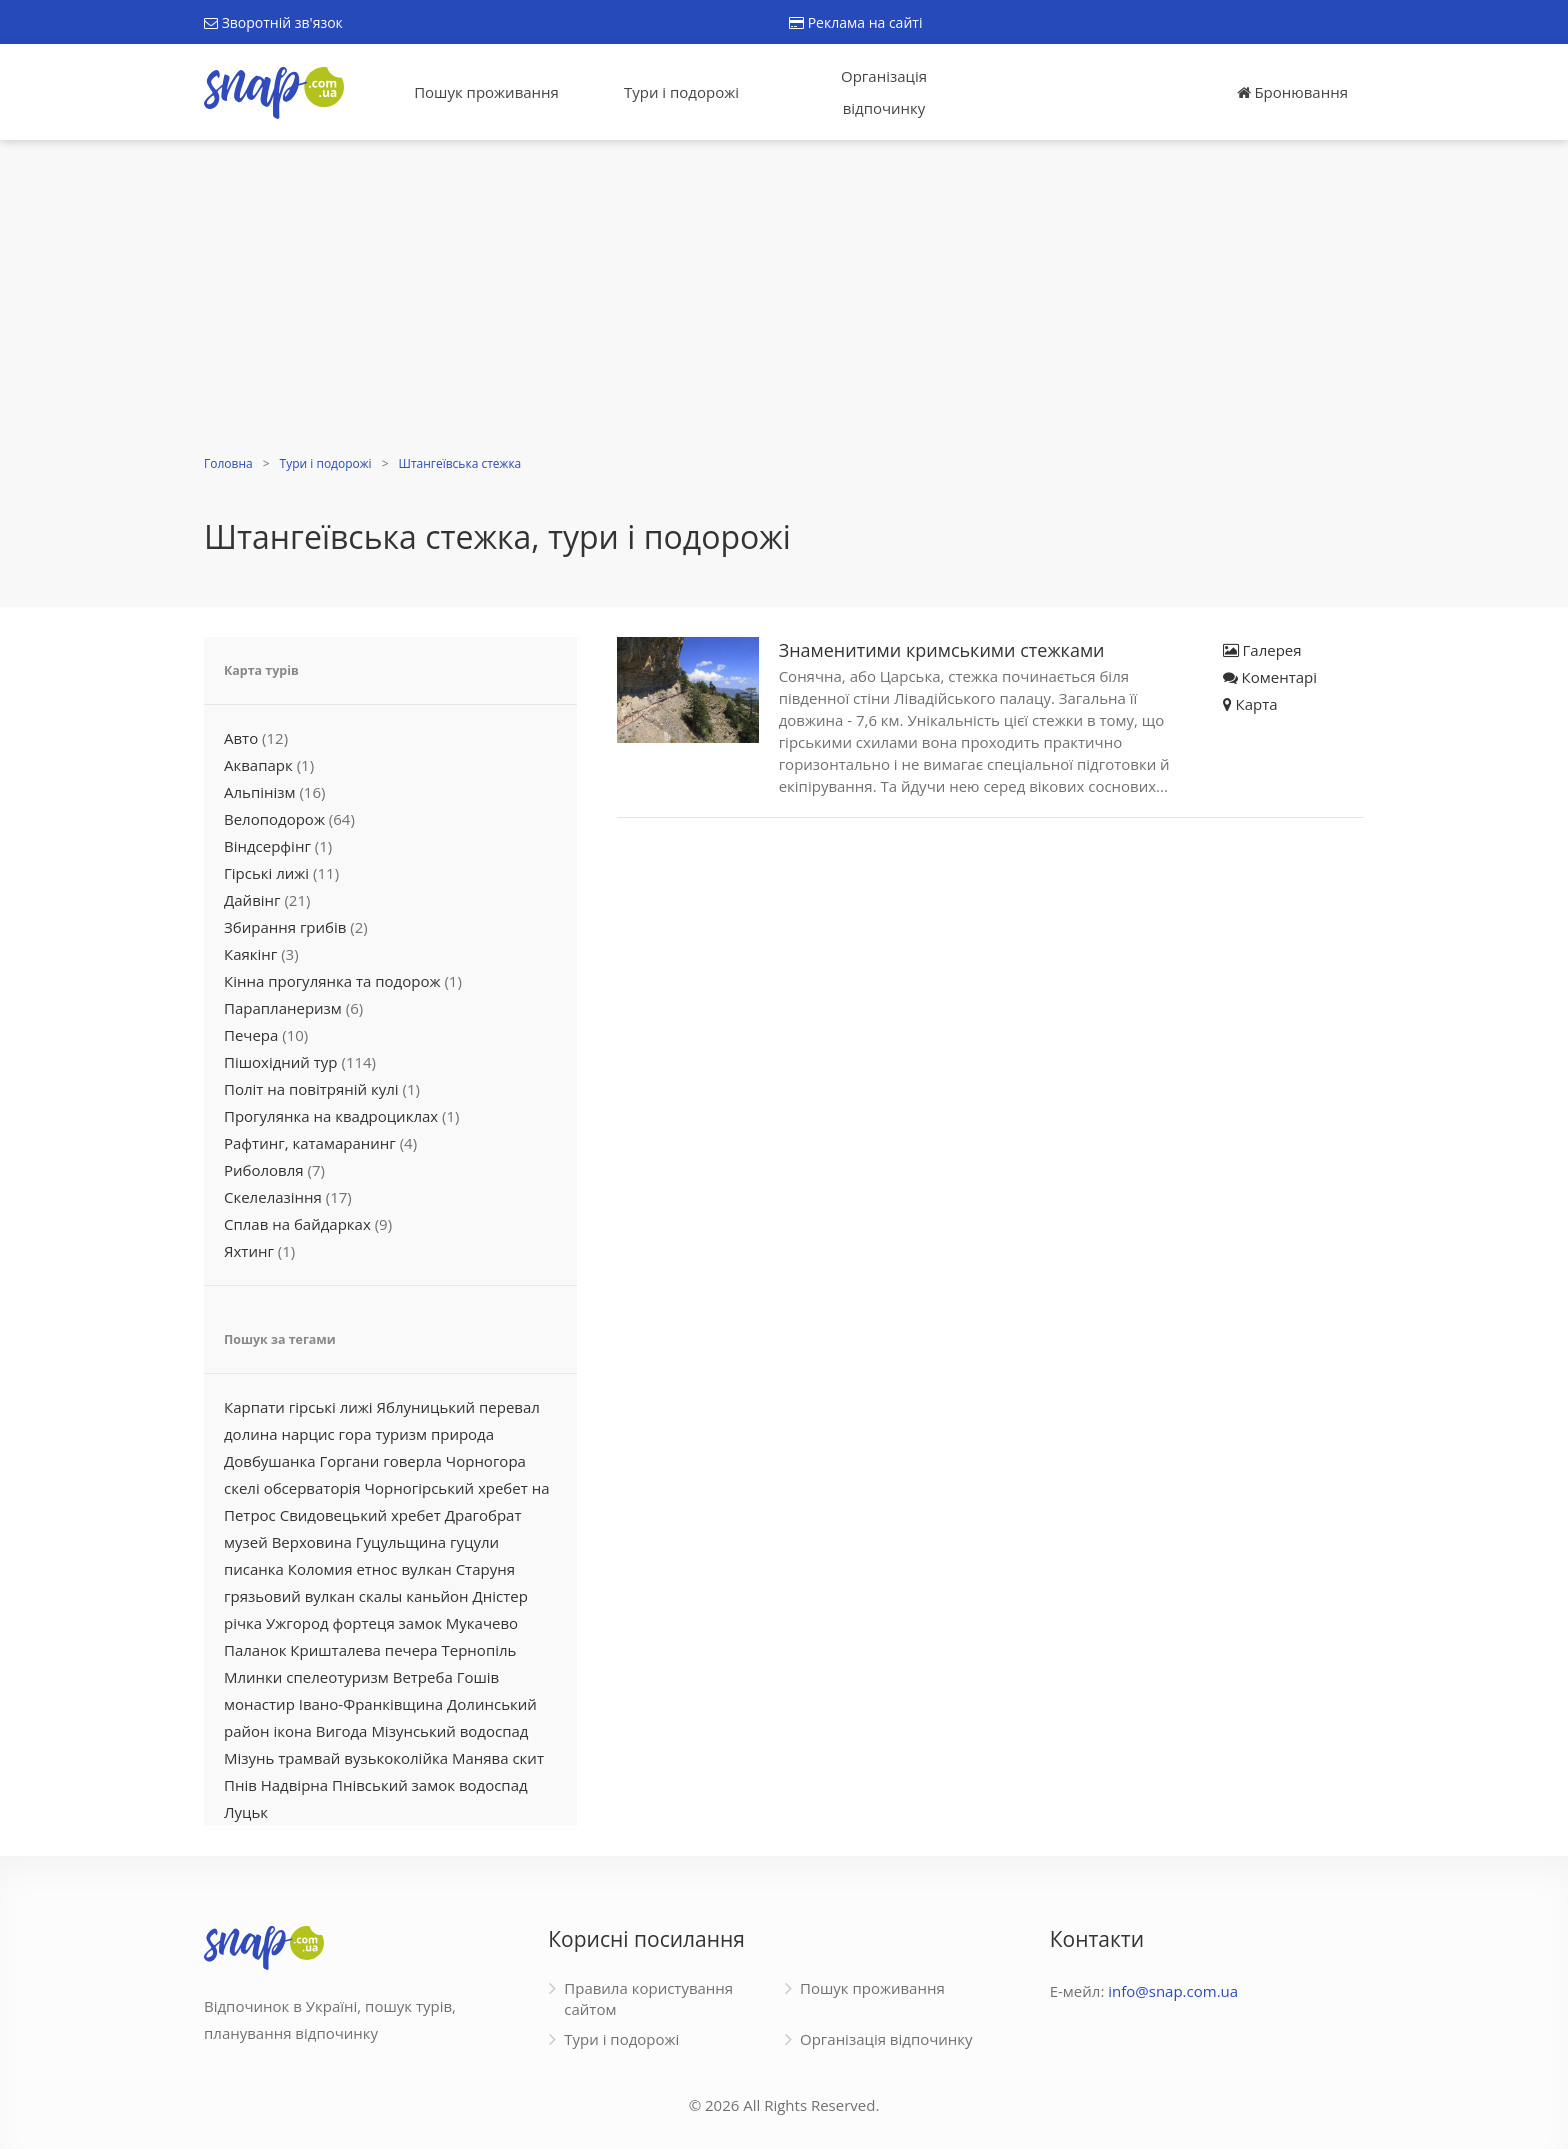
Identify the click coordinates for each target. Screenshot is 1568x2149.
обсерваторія (312, 1488)
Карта (1250, 704)
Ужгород (297, 1623)
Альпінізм (260, 792)
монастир (259, 1704)
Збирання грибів (285, 927)
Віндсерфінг (267, 846)
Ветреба (423, 1677)
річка (243, 1623)
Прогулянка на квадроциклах (331, 1116)
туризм (401, 1434)
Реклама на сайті (855, 22)
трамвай (309, 1758)
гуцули (474, 1542)
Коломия (320, 1569)
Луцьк (246, 1812)
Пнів (240, 1785)
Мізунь (249, 1758)
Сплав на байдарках (297, 1224)
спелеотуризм (337, 1677)
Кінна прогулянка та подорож (332, 981)
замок (420, 1623)
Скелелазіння (273, 1197)
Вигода (342, 1731)
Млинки (253, 1677)
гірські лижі (331, 1407)
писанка (254, 1569)
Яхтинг (249, 1251)
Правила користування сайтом (648, 1998)
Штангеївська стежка (460, 463)
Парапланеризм (283, 1008)
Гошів (478, 1677)
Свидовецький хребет (360, 1515)
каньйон (437, 1596)
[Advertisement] (784, 300)
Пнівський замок (393, 1785)
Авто (241, 738)
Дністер (500, 1596)
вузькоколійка (396, 1758)
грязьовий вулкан (289, 1596)
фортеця (364, 1623)
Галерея (1262, 650)
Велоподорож (274, 819)
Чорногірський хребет (446, 1488)
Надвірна (294, 1785)
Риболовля (264, 1170)
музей (246, 1542)
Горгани (350, 1461)
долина (251, 1434)
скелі (242, 1488)
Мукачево (482, 1623)
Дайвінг (252, 900)
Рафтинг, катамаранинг (310, 1143)
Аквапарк (258, 765)
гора (355, 1434)
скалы (380, 1596)
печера (411, 1650)
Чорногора (486, 1461)
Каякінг (250, 954)
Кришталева (335, 1650)
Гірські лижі (266, 873)
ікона (292, 1731)
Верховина (312, 1542)
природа (462, 1434)
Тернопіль (479, 1650)
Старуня (485, 1569)
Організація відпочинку (884, 92)
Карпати (254, 1407)
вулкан (426, 1569)
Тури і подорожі (681, 92)
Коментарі (1270, 677)
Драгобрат (483, 1515)
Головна (228, 463)
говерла (412, 1461)
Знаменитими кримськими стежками (942, 650)
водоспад (493, 1785)
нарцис (308, 1434)
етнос (376, 1569)
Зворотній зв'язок (273, 22)
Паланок (255, 1650)
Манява (480, 1758)
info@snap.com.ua (1173, 1991)
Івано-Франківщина (371, 1704)
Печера (251, 1035)
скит (528, 1758)
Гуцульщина (401, 1542)
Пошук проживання (486, 92)
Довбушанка (270, 1461)
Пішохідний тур (281, 1062)
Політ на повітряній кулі (311, 1089)
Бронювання (1292, 92)
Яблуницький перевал (458, 1407)
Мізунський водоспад (449, 1731)
